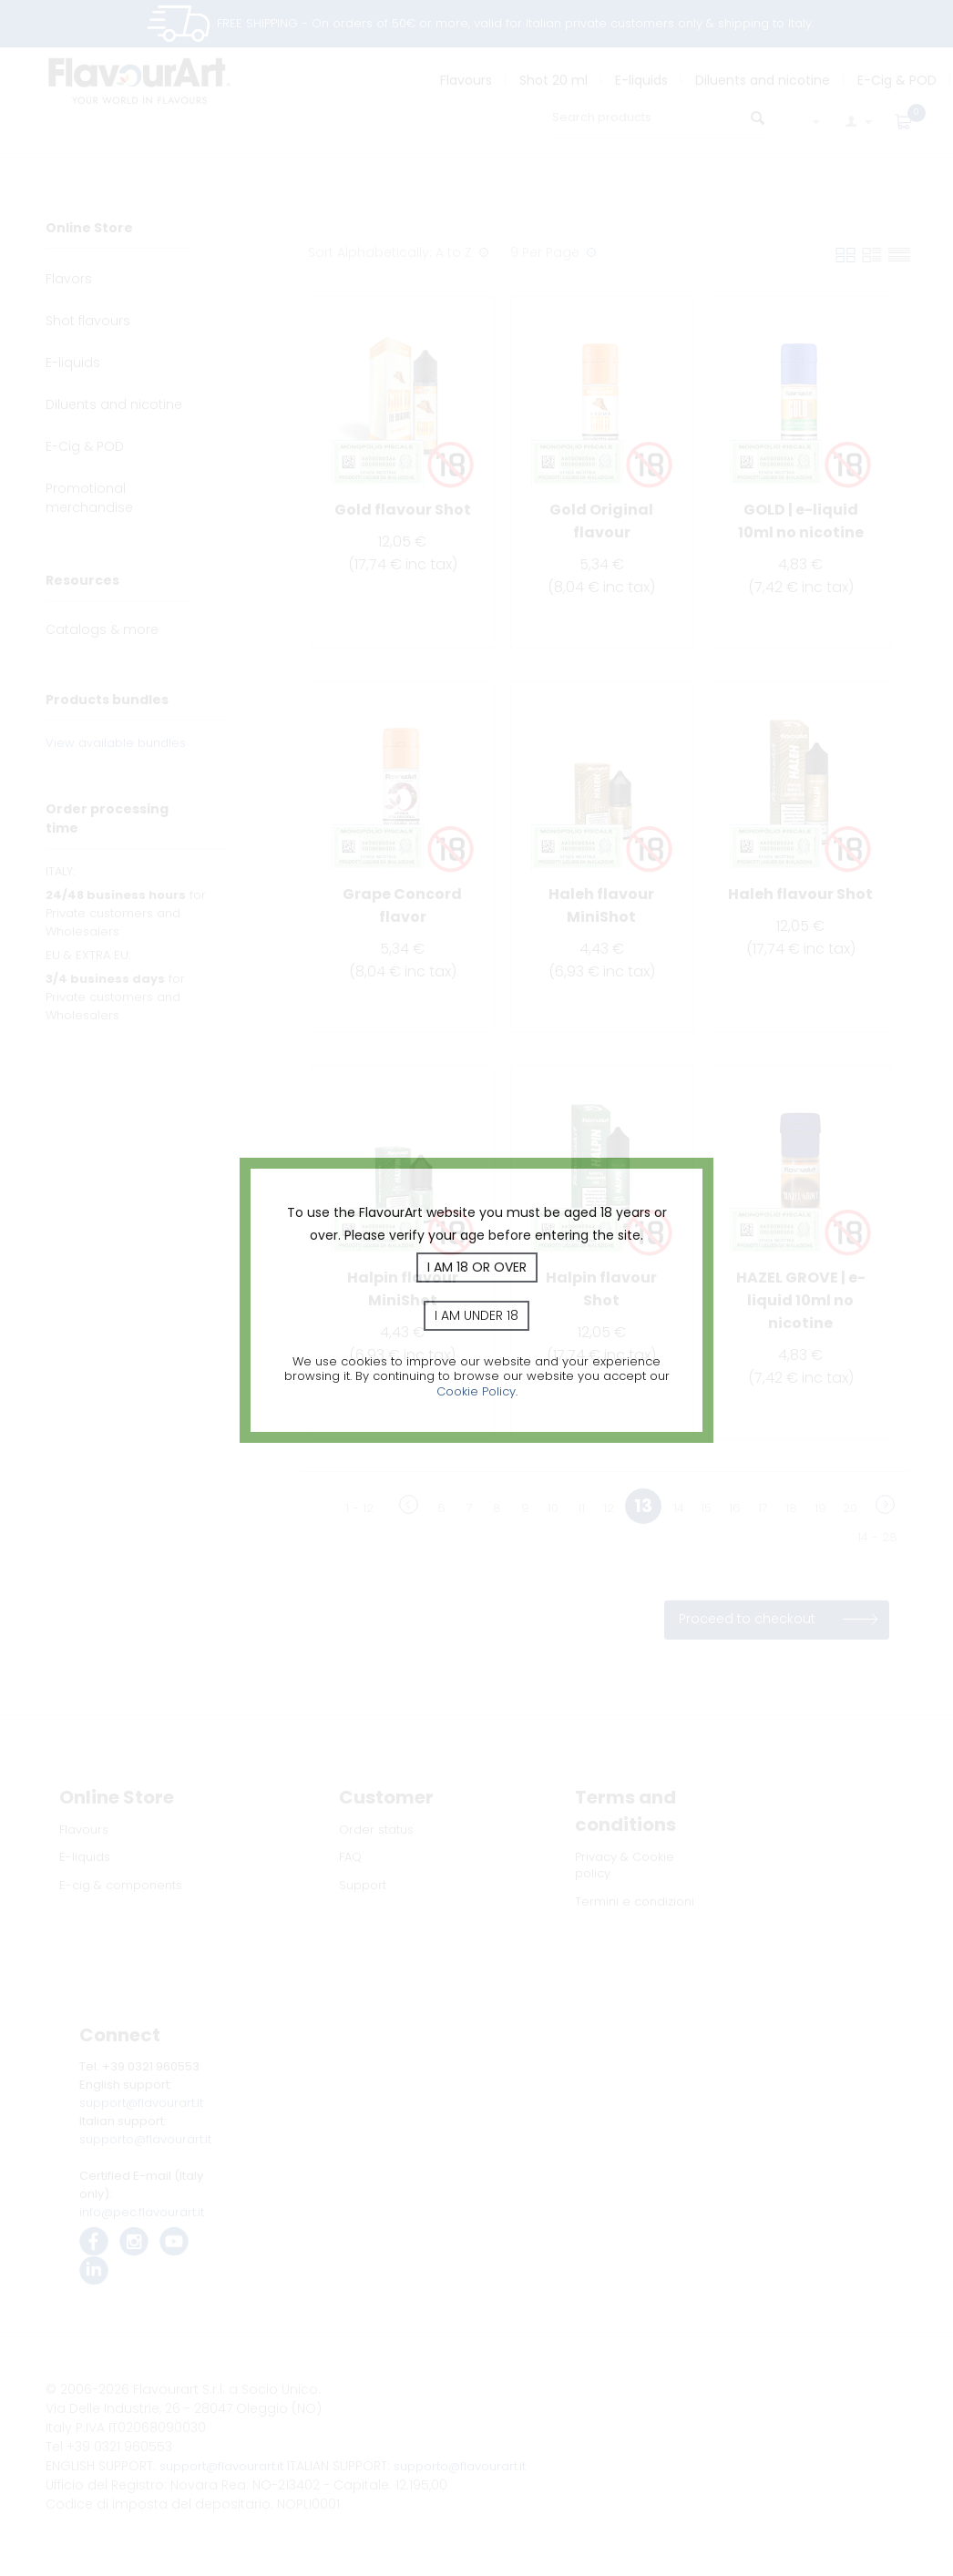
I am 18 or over (477, 1267)
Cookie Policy (476, 1391)
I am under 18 (476, 1315)
